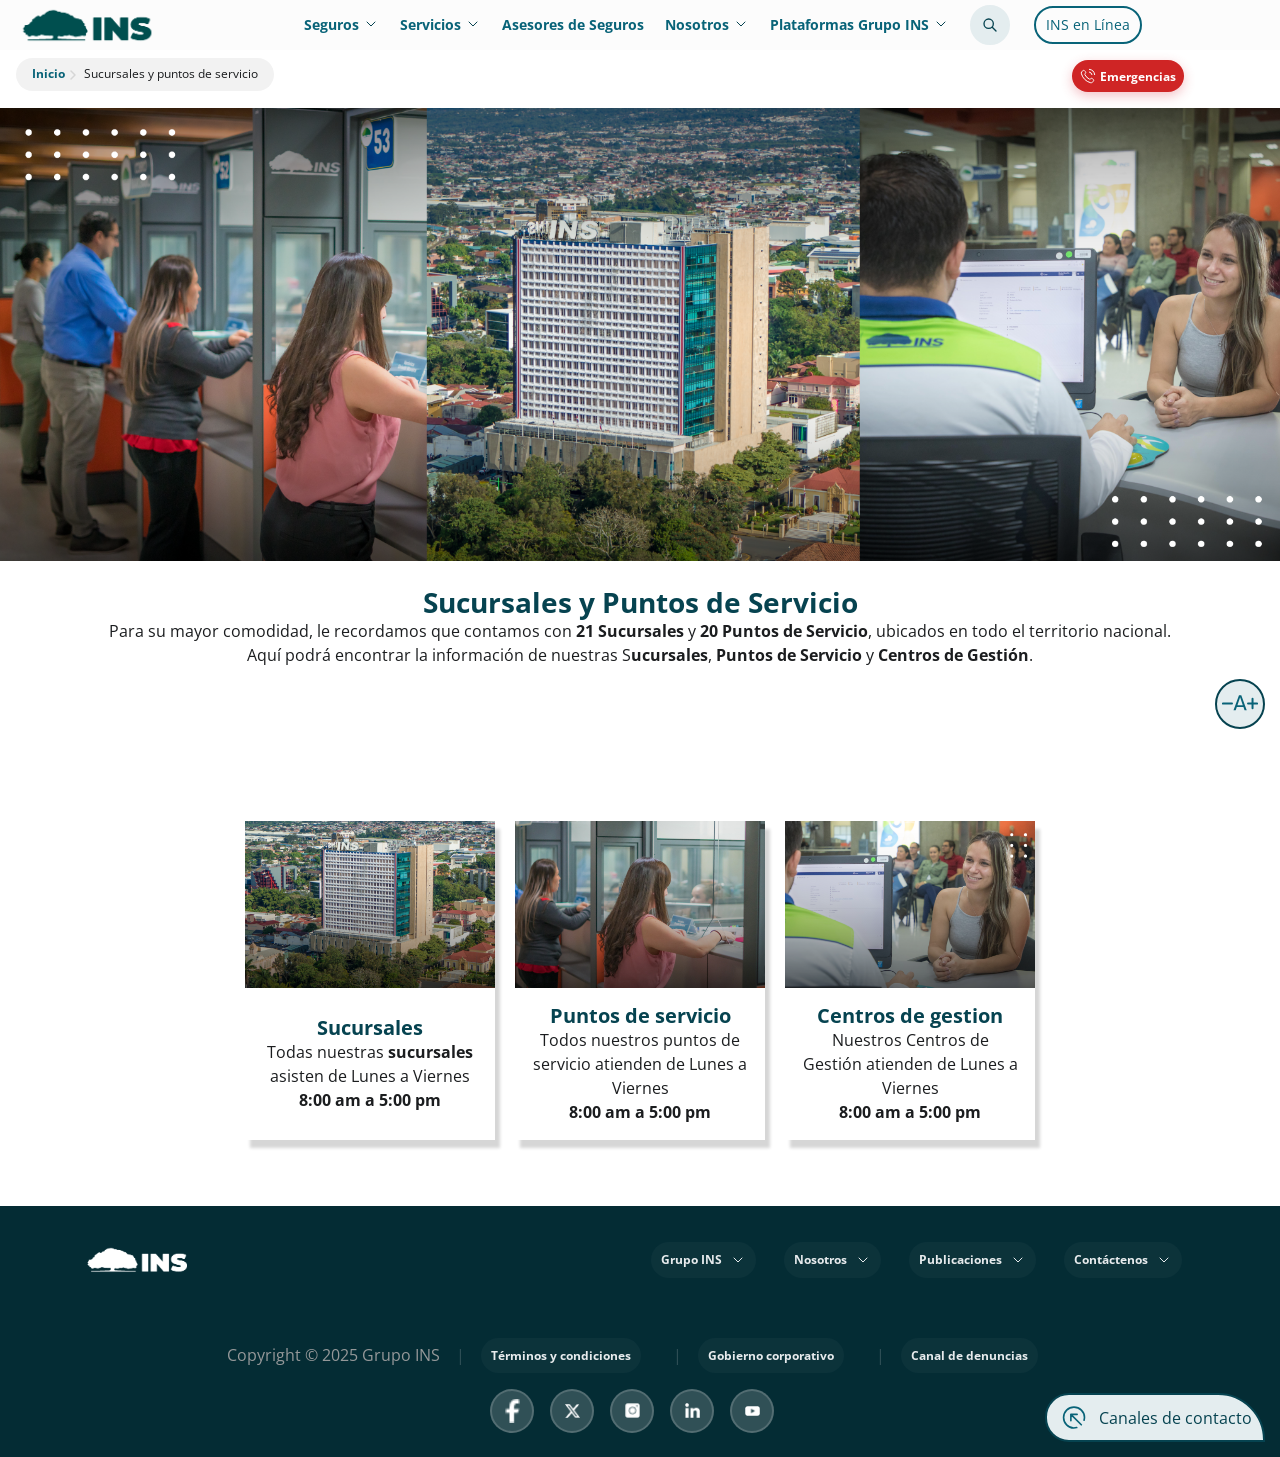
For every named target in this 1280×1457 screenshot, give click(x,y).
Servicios (440, 24)
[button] (1240, 704)
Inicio (48, 74)
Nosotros (707, 24)
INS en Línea (1088, 24)
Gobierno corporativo (771, 1355)
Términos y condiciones (561, 1355)
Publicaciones (972, 1259)
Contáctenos (1123, 1259)
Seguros (341, 24)
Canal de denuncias (969, 1355)
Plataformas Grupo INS (859, 24)
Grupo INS (703, 1259)
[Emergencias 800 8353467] (1128, 76)
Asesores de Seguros (573, 24)
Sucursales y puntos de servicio (161, 74)
